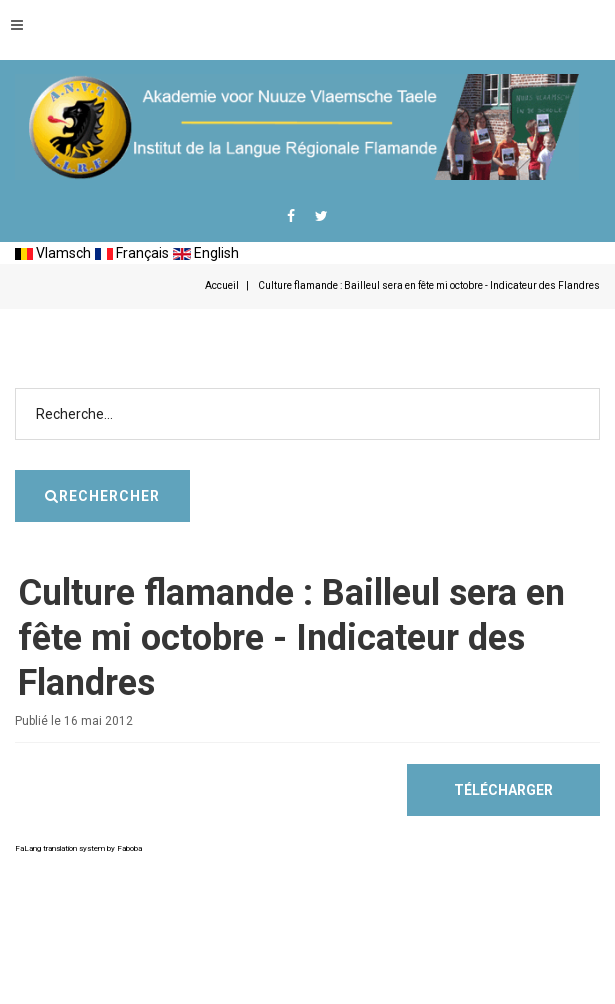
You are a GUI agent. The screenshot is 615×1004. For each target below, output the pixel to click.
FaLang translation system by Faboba (78, 848)
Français (132, 253)
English (206, 253)
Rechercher (600, 358)
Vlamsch (53, 253)
